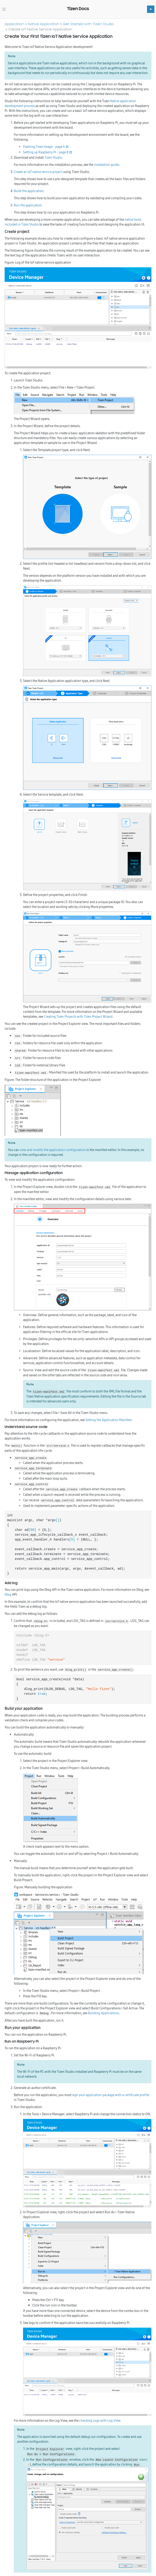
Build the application (29, 191)
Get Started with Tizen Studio (88, 24)
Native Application (43, 24)
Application (14, 24)
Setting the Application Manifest (108, 1420)
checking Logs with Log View (99, 2420)
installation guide (106, 164)
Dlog (8, 1594)
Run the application (28, 205)
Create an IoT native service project (38, 172)
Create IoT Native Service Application (40, 29)
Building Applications (103, 2013)
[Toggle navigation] (4, 9)
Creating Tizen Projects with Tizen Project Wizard (78, 1016)
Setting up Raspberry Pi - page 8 (45, 152)
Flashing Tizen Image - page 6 (44, 146)
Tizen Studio (53, 157)
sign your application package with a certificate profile (110, 2095)
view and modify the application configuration (52, 1150)
